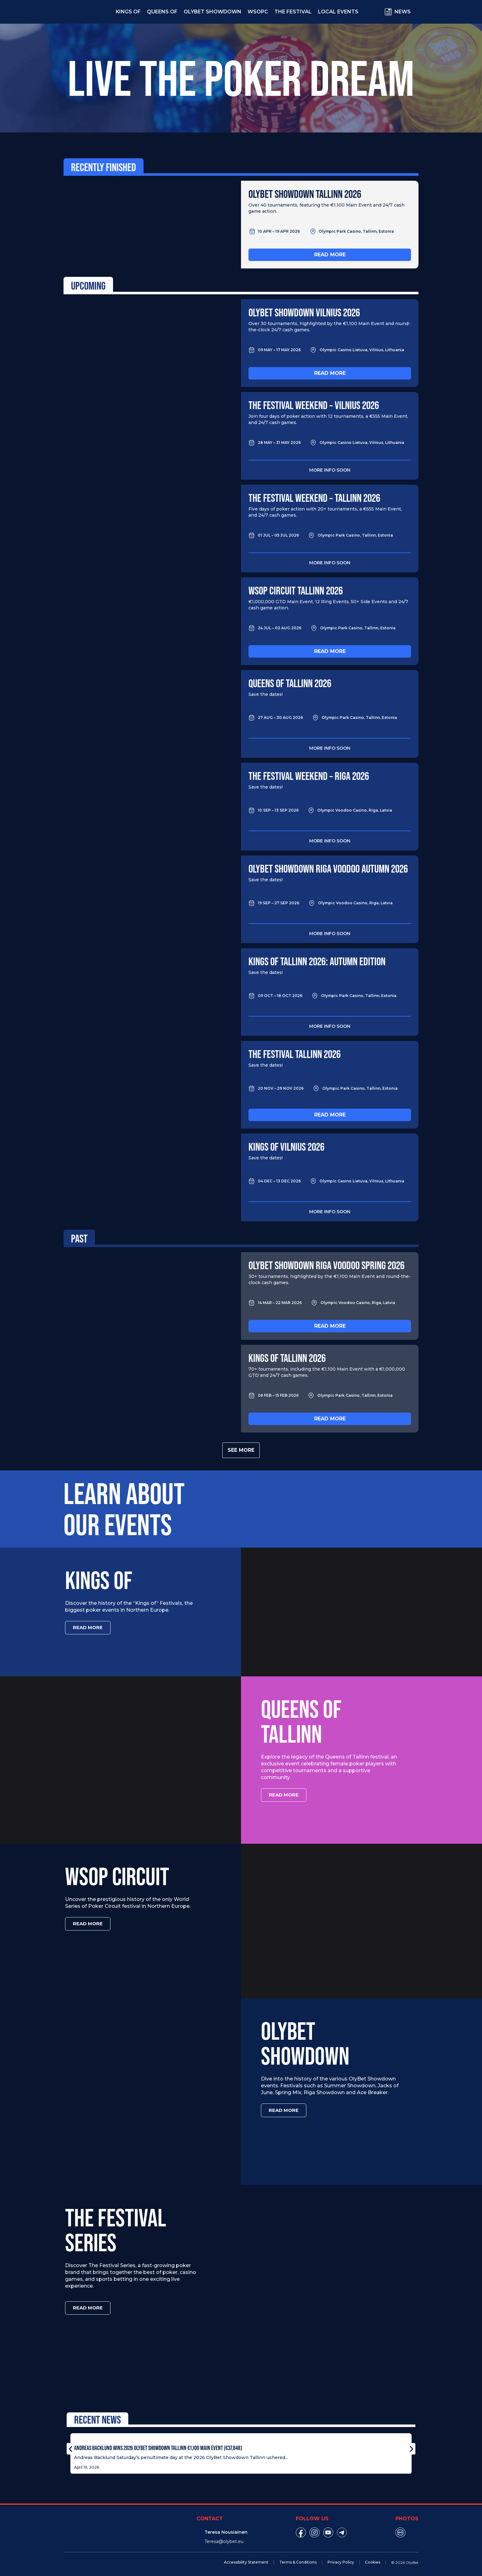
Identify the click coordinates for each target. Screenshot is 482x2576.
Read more (330, 255)
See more (241, 1450)
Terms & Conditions (298, 2559)
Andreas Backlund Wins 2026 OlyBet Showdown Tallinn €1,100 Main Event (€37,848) (158, 2444)
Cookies (372, 2559)
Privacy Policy (341, 2559)
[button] (70, 2445)
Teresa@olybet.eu (224, 2538)
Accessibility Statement (246, 2559)
